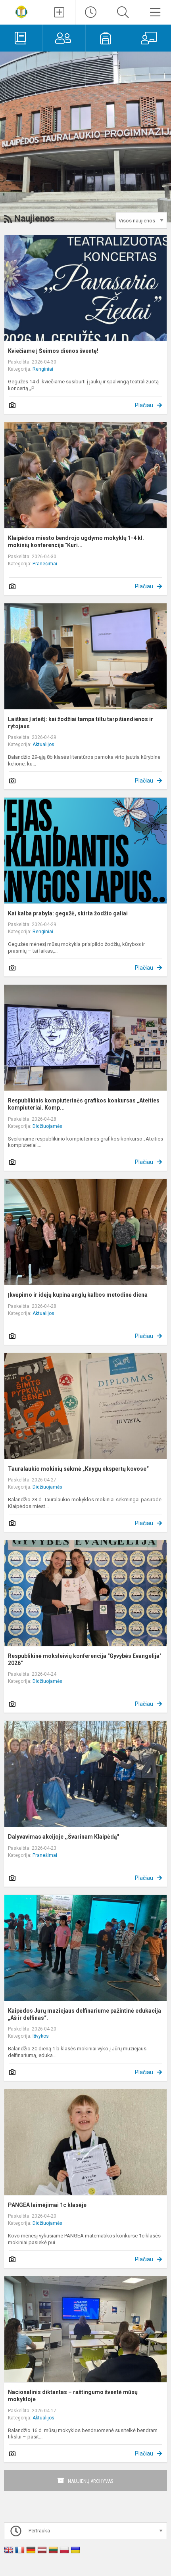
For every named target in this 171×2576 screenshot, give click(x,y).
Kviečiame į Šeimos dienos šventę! (53, 351)
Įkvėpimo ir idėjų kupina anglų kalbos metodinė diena (78, 1295)
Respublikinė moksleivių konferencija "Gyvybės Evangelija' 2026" (84, 1659)
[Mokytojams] (149, 38)
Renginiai (43, 369)
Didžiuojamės (47, 1126)
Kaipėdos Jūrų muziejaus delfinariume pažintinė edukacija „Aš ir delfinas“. (84, 2014)
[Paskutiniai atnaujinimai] (91, 12)
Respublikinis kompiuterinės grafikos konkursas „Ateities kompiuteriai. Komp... (83, 1104)
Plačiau (144, 405)
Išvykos (41, 2036)
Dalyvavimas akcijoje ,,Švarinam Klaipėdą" (63, 1836)
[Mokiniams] (107, 38)
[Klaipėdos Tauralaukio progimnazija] (21, 11)
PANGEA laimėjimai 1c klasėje (47, 2205)
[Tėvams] (64, 38)
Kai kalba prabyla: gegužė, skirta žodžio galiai (68, 913)
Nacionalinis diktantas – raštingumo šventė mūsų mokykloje (73, 2395)
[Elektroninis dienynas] (21, 38)
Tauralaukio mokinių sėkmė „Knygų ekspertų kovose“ (78, 1469)
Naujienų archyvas (90, 2481)
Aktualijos (43, 744)
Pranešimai (45, 563)
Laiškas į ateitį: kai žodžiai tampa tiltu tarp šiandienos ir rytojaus (80, 722)
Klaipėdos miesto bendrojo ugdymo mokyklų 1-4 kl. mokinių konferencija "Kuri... (76, 541)
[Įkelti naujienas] (59, 12)
